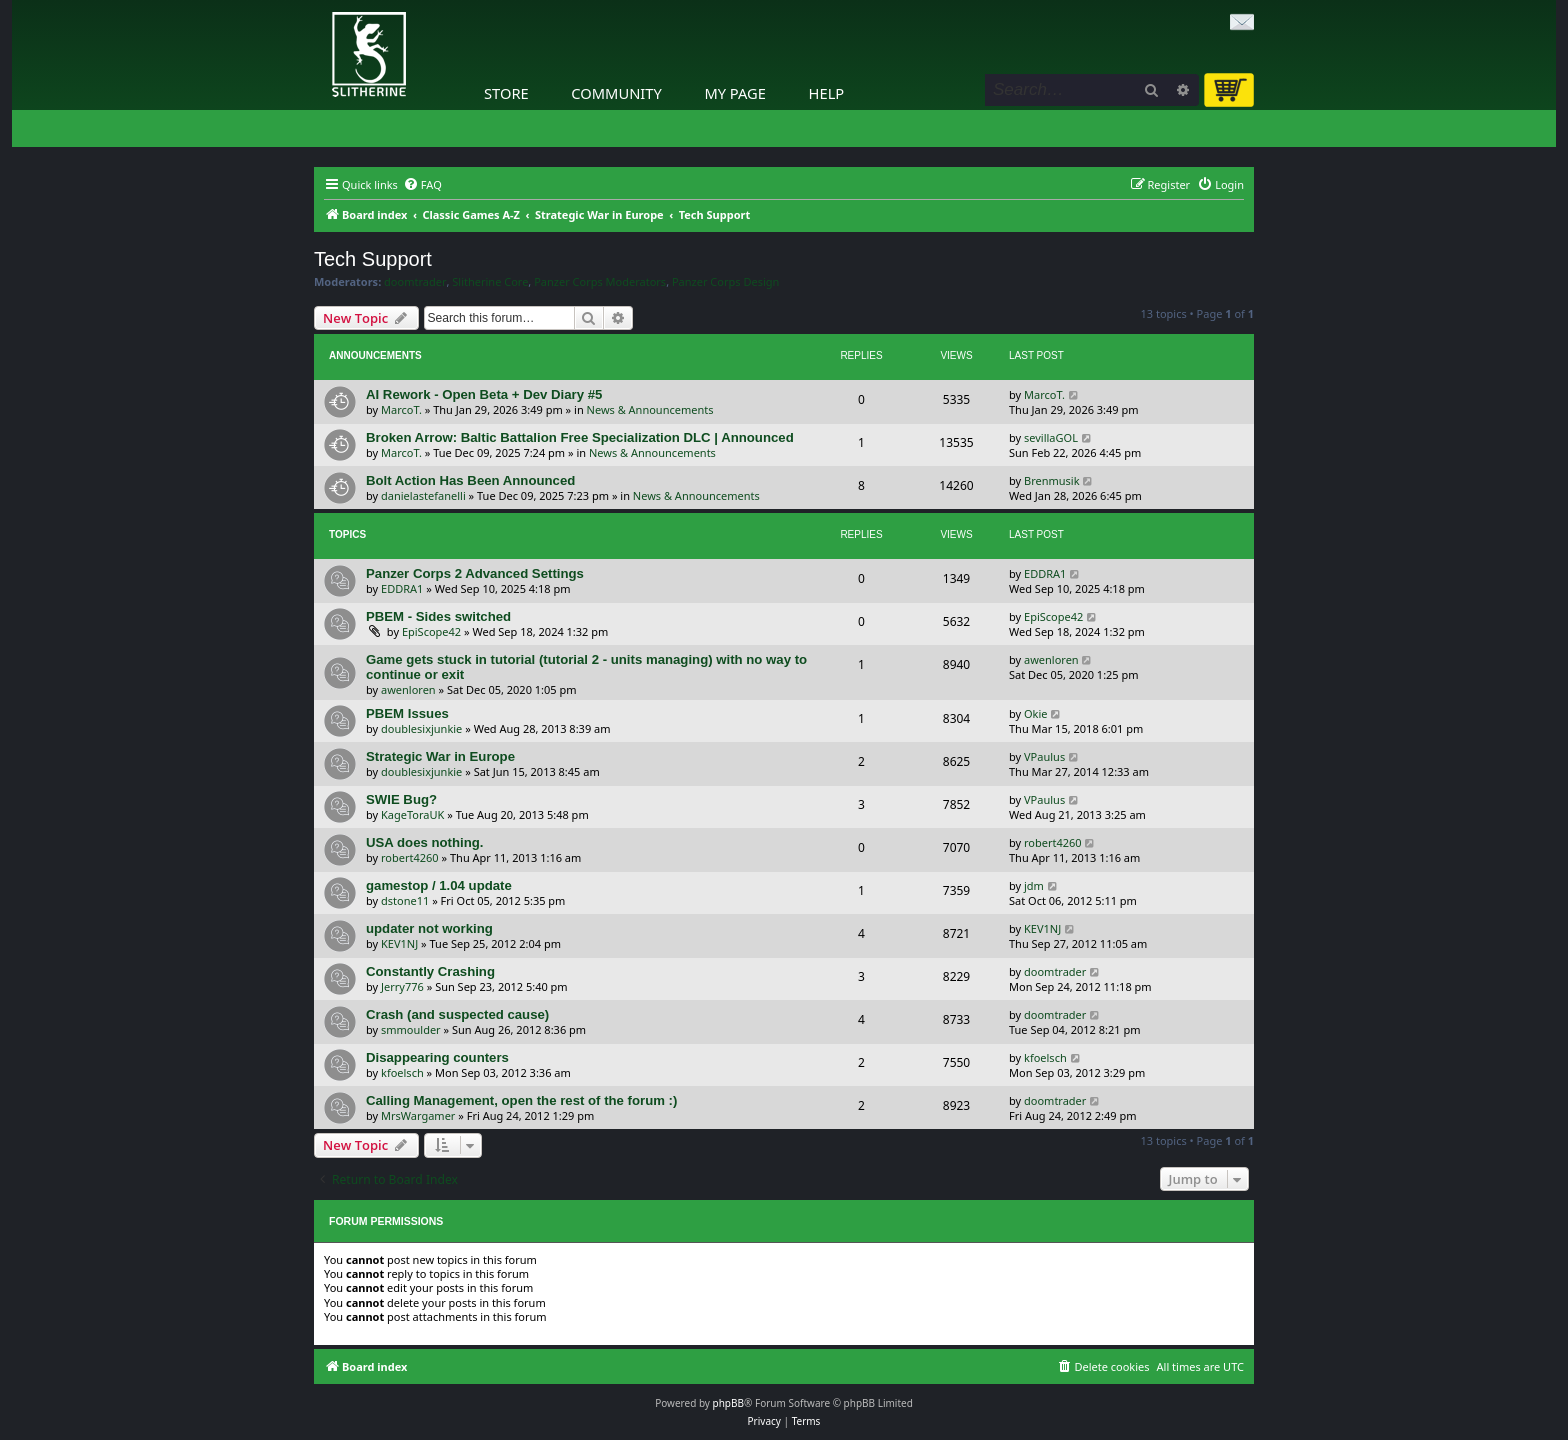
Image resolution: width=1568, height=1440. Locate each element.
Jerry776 (402, 986)
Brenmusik (1052, 480)
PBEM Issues (407, 713)
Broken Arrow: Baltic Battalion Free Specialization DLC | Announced (580, 437)
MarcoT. (401, 409)
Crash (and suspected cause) (457, 1014)
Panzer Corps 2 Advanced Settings (475, 573)
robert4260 (410, 857)
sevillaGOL (1051, 437)
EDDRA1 (402, 588)
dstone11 (405, 900)
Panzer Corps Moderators (600, 282)
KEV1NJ (399, 943)
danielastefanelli (423, 495)
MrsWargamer (418, 1115)
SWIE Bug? (401, 799)
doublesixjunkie (421, 728)
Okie (1036, 713)
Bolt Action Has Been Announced (470, 480)
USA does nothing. (424, 842)
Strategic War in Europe (440, 756)
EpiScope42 (431, 631)
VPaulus (1044, 756)
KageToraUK (412, 814)
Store (506, 93)
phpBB (728, 1403)
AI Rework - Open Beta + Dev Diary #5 (484, 394)
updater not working (429, 928)
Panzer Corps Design (725, 282)
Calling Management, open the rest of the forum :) (521, 1100)
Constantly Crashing (430, 971)
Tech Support (373, 259)
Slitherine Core (490, 282)
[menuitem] (422, 185)
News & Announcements (650, 409)
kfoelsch (402, 1072)
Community (616, 93)
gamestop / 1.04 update (439, 885)
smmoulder (411, 1029)
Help (827, 93)
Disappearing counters (437, 1057)
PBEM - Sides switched (438, 616)
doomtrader (415, 282)
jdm (1034, 885)
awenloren (408, 689)
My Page (735, 93)
